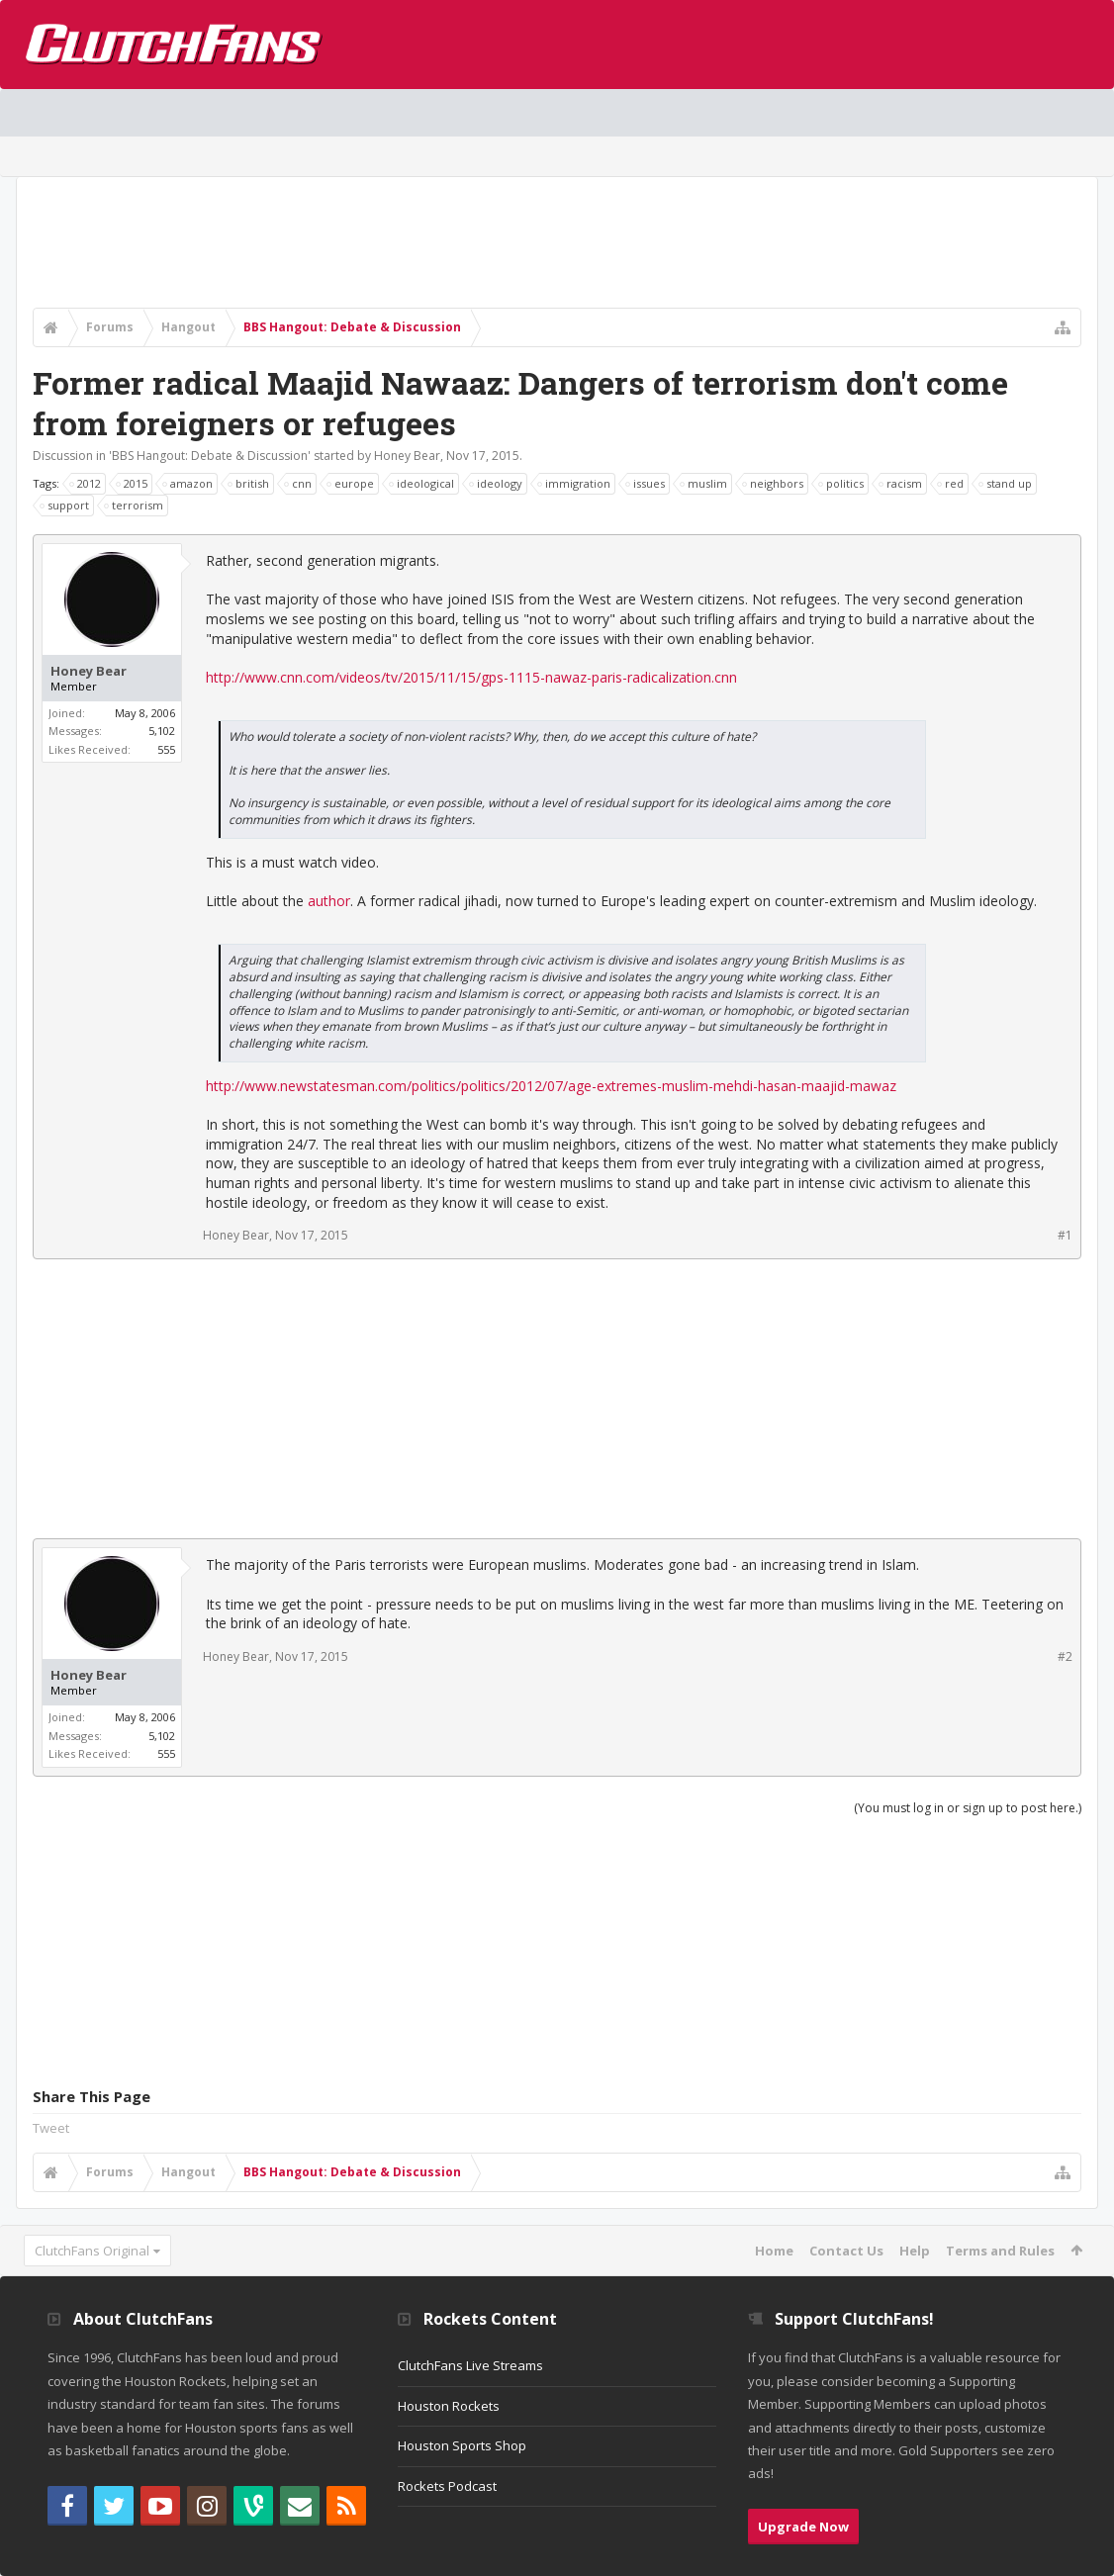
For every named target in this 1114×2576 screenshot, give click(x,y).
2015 (132, 484)
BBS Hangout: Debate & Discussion (210, 455)
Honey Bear (407, 455)
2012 (86, 484)
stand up (1006, 484)
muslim (704, 484)
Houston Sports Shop (462, 2445)
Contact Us (846, 2250)
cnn (299, 484)
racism (901, 484)
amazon (188, 484)
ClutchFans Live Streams (470, 2365)
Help (914, 2250)
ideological (422, 484)
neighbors (773, 484)
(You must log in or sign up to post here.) (967, 1807)
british (249, 484)
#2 (1065, 1656)
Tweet (51, 2128)
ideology (496, 484)
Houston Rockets (449, 2406)
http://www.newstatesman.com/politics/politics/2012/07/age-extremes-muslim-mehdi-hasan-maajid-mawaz (551, 1085)
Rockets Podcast (447, 2486)
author (329, 900)
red (951, 484)
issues (646, 484)
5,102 (161, 730)
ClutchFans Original (92, 2250)
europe (351, 484)
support (65, 505)
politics (842, 484)
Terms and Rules (1000, 2250)
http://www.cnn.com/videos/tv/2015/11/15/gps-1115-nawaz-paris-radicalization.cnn (471, 677)
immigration (574, 484)
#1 (1065, 1235)
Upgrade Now (803, 2526)
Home (774, 2250)
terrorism (134, 505)
